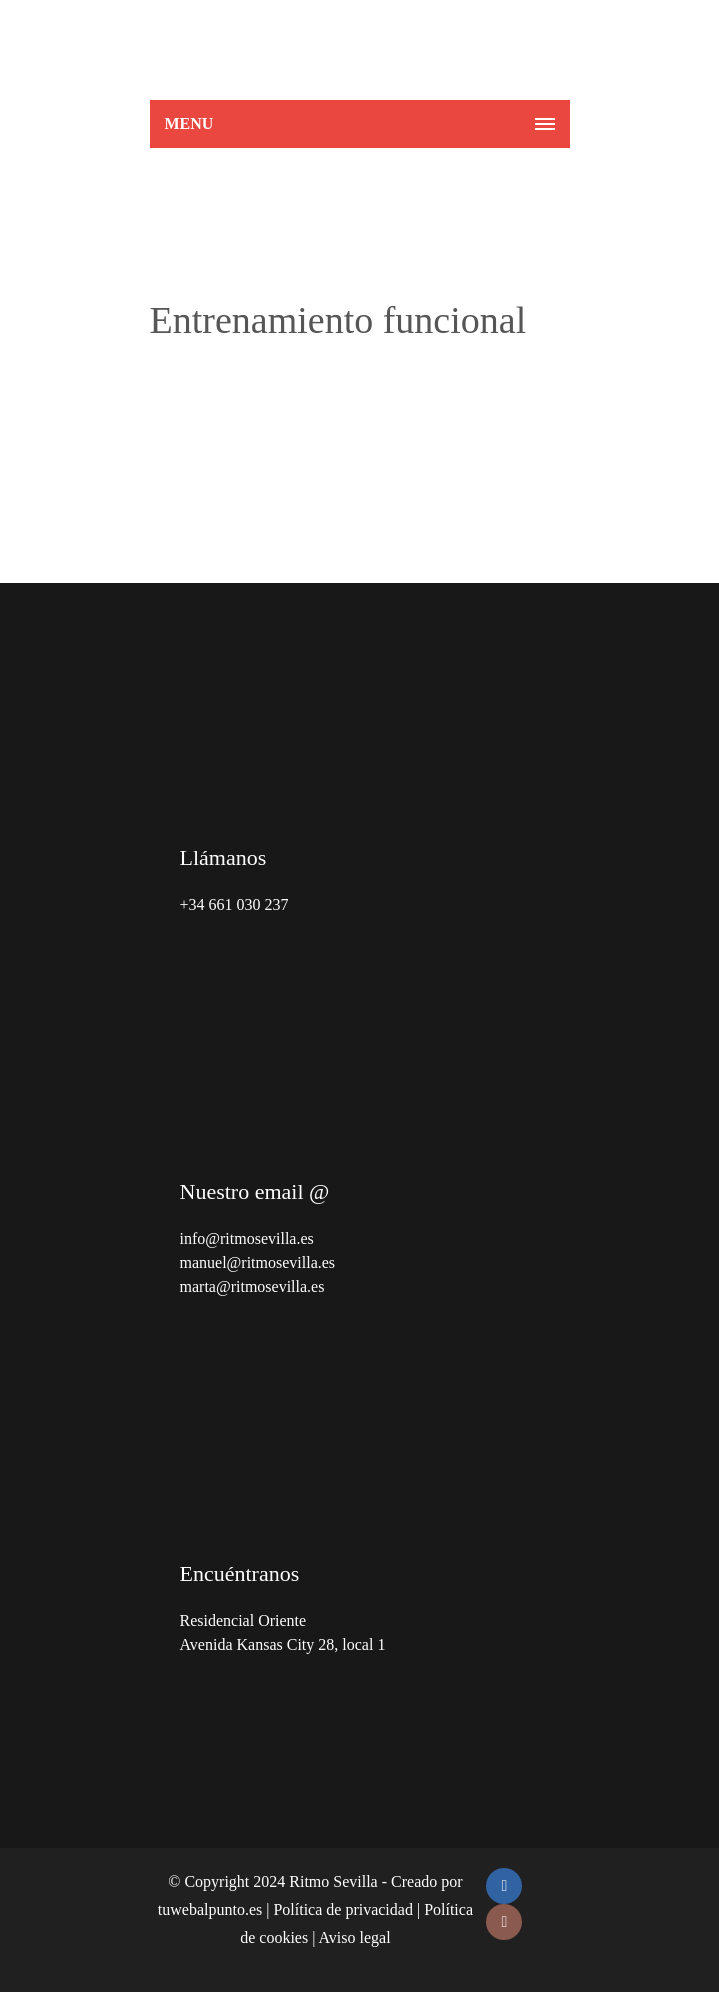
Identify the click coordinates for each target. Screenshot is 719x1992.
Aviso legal (354, 1937)
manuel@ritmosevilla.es (258, 1262)
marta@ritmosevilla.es (252, 1286)
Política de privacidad (343, 1909)
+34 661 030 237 (234, 904)
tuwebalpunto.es (210, 1909)
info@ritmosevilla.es (247, 1238)
